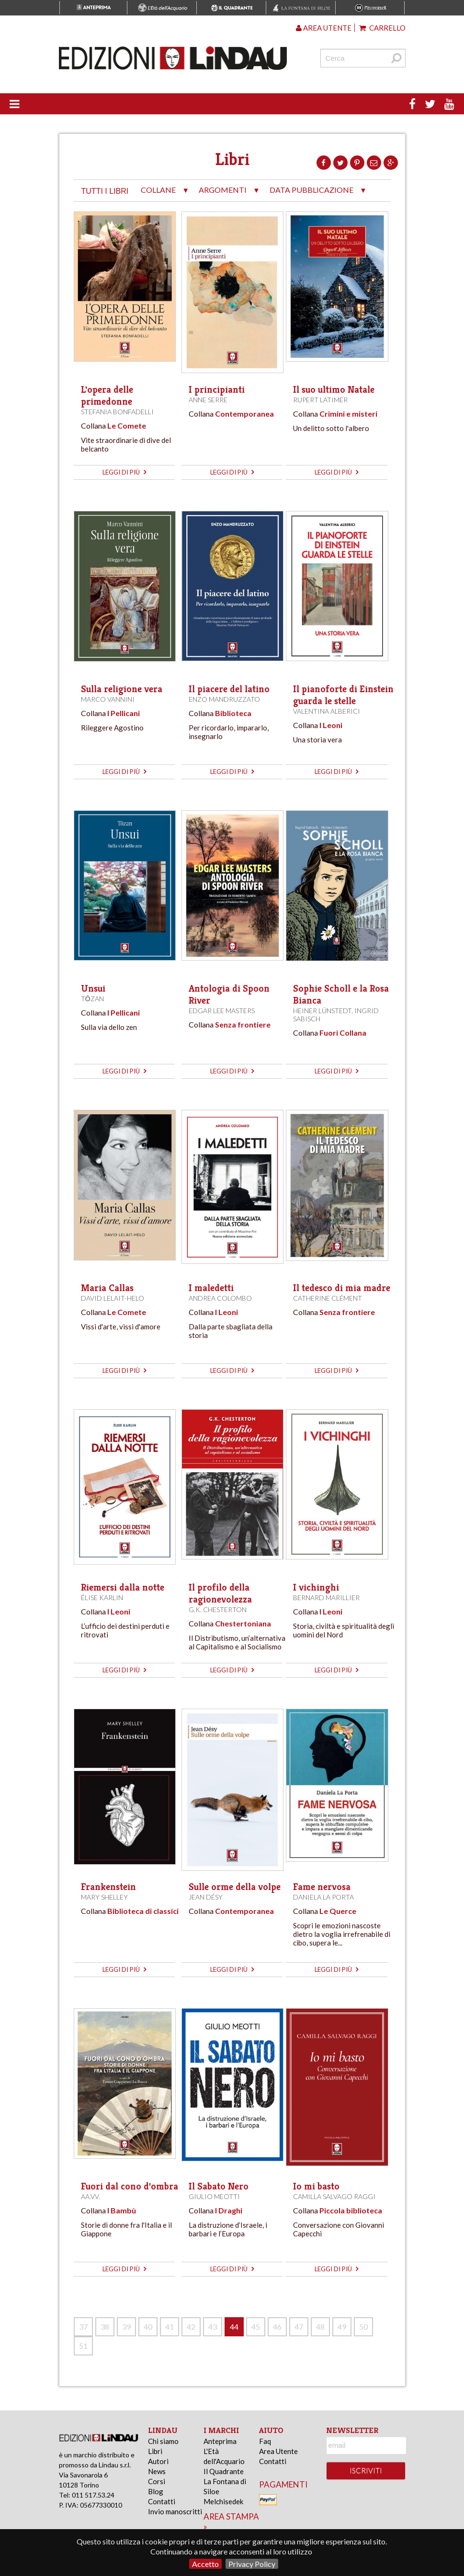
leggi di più (124, 472)
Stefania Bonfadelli (117, 412)
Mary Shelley (104, 1897)
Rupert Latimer (320, 400)
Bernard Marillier (326, 1597)
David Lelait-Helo (112, 1298)
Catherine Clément (327, 1298)
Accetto (205, 2563)
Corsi (156, 2481)
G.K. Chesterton (218, 1609)
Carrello (382, 27)
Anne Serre (208, 400)
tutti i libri (105, 191)
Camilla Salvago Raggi (334, 2196)
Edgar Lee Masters (222, 1010)
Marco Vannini (108, 699)
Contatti (161, 2501)
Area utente (323, 27)
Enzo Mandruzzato (224, 699)
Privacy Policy (251, 2563)
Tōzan (92, 999)
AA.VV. (90, 2196)
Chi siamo (163, 2441)
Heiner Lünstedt (322, 1010)
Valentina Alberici (326, 711)
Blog (155, 2491)
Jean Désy (206, 1897)
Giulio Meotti (214, 2196)
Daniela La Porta (323, 1897)
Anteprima (220, 2441)
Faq (265, 2441)
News (157, 2471)
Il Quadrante (224, 2471)
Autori (158, 2461)
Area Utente (278, 2451)
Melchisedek (223, 2501)
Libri (155, 2451)
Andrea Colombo (220, 1298)
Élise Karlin (102, 1597)
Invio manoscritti (175, 2511)
